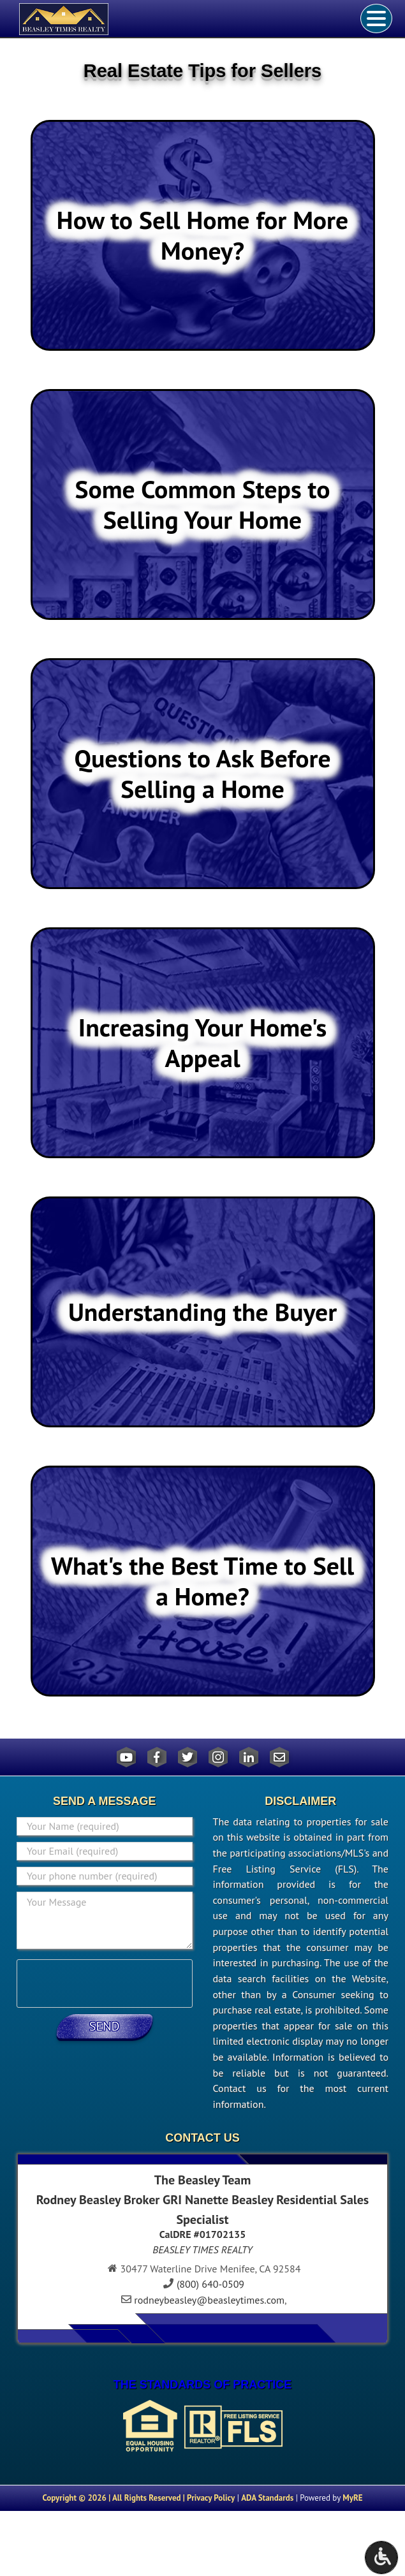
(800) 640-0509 (210, 2284)
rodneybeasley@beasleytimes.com (209, 2299)
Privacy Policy (211, 2497)
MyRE (352, 2497)
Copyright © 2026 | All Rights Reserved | (114, 2497)
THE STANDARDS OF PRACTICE (203, 2384)
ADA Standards (267, 2497)
